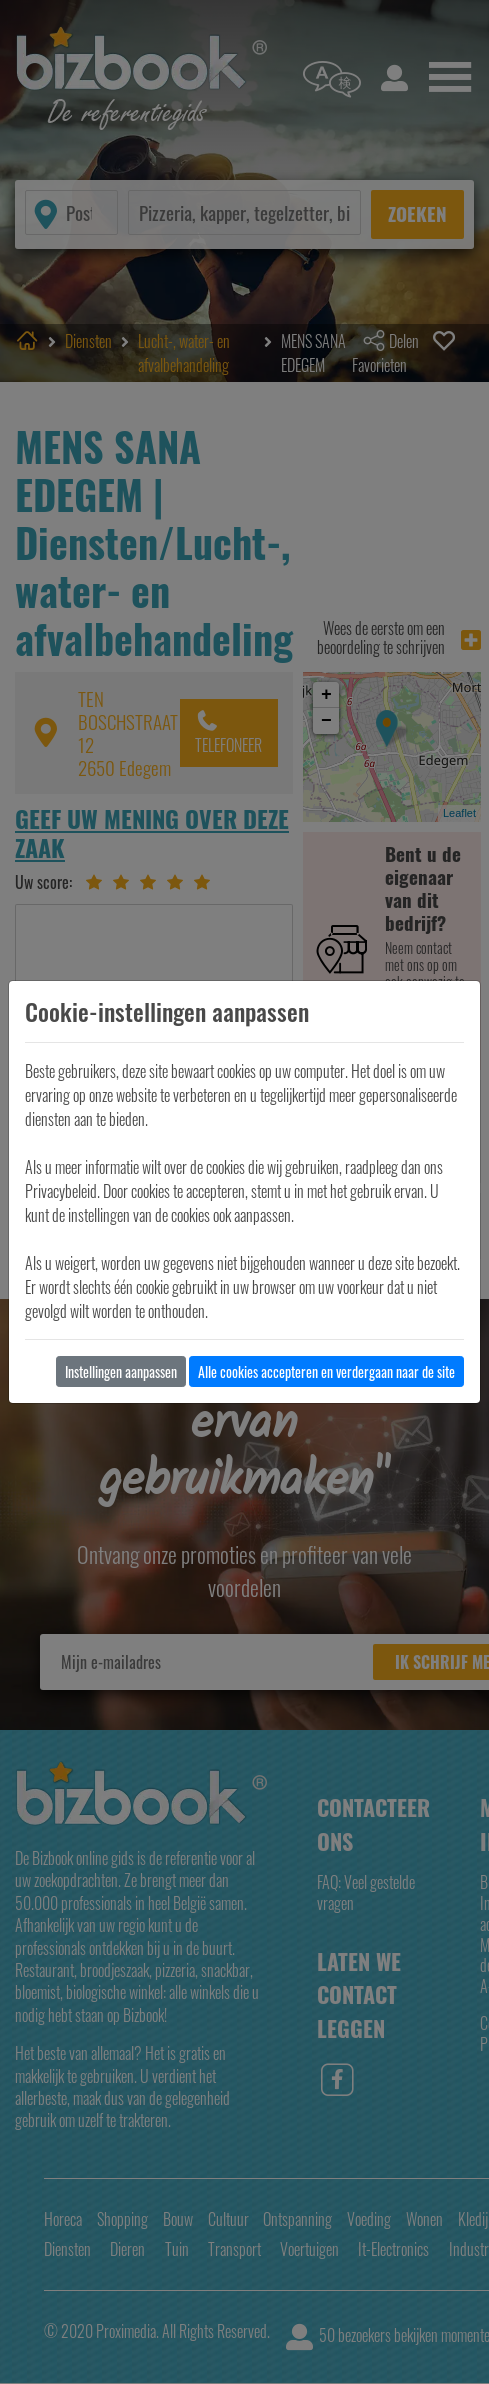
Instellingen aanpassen (121, 1371)
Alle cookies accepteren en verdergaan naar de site (326, 1371)
